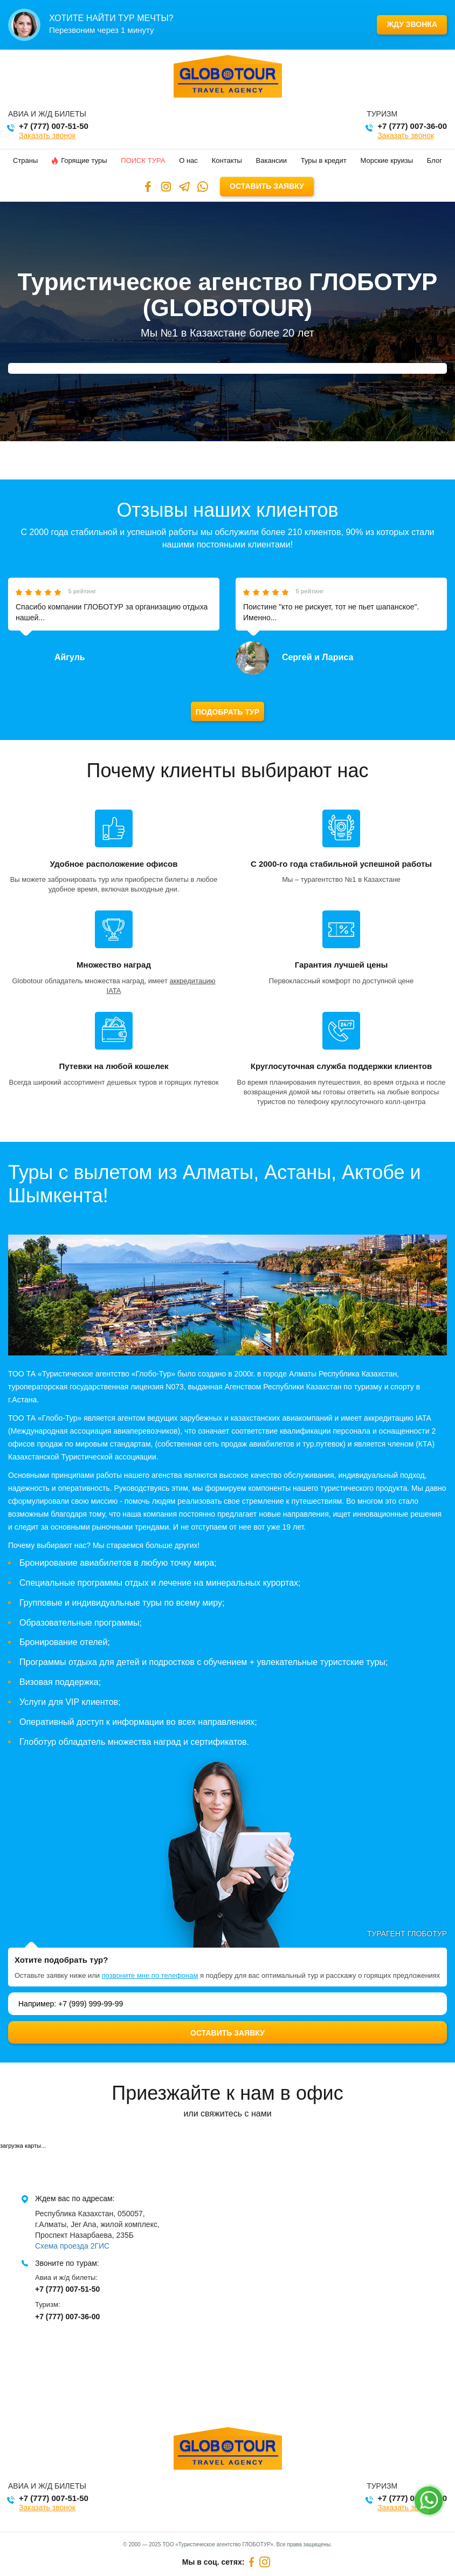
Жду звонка (412, 24)
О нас (188, 160)
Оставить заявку (267, 186)
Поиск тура (143, 160)
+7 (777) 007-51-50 (53, 126)
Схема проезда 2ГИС (72, 2246)
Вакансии (271, 160)
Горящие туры (79, 160)
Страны (25, 160)
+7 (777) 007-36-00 (412, 126)
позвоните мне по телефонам (150, 1975)
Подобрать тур (227, 712)
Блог (434, 160)
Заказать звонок (47, 135)
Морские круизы (386, 160)
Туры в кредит (324, 160)
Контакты (227, 160)
